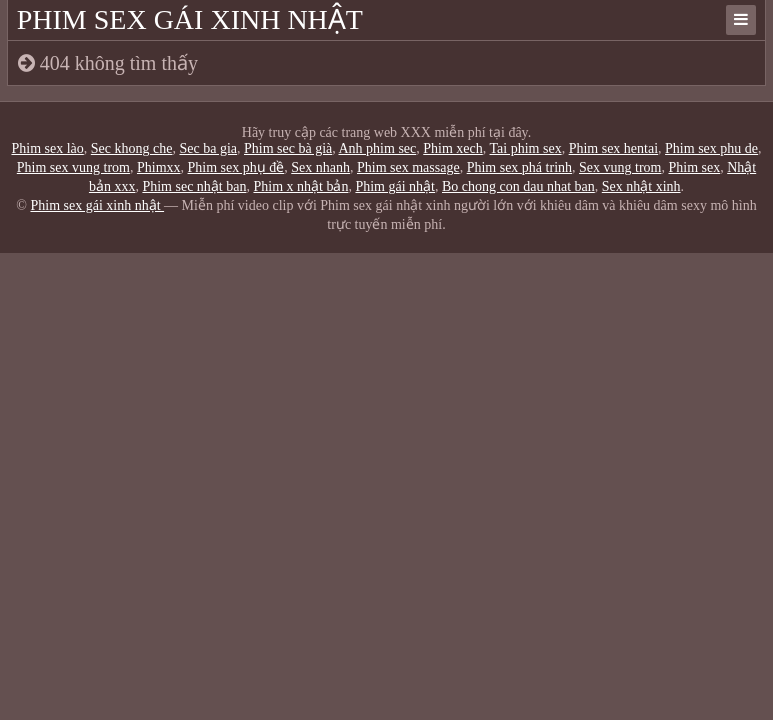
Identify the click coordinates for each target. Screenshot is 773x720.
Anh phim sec (378, 148)
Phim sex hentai (613, 148)
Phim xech (453, 148)
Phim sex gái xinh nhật (190, 19)
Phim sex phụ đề (236, 167)
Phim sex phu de (711, 148)
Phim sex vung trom (73, 167)
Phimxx (159, 167)
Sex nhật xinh (641, 186)
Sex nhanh (320, 167)
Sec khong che (132, 148)
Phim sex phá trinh (519, 167)
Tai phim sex (526, 148)
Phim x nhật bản (300, 186)
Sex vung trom (620, 167)
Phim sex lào (47, 148)
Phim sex (694, 167)
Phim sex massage (408, 167)
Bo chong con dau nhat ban (518, 186)
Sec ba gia (208, 148)
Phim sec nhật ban (194, 186)
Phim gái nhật (395, 186)
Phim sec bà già (288, 148)
